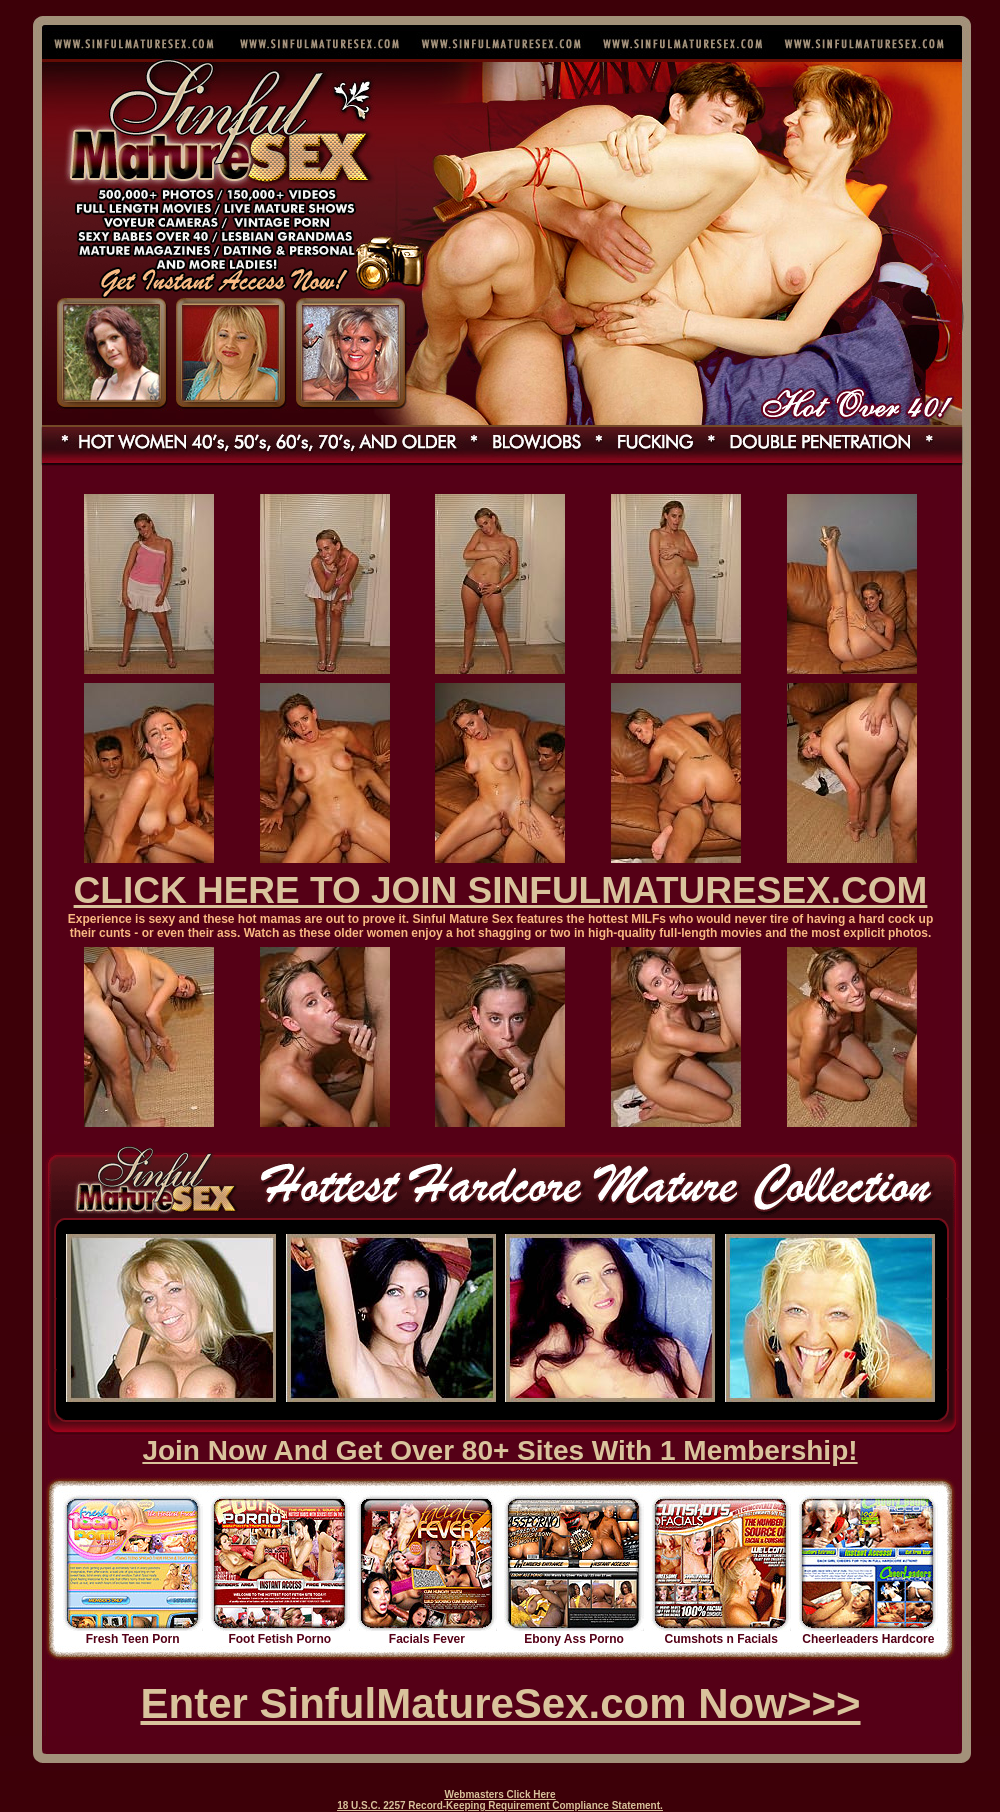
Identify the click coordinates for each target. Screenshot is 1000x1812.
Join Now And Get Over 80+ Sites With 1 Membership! (499, 1450)
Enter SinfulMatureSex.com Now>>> (500, 1703)
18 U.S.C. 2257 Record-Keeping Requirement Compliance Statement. (500, 1805)
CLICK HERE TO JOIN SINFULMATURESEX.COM (501, 890)
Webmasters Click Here (500, 1794)
